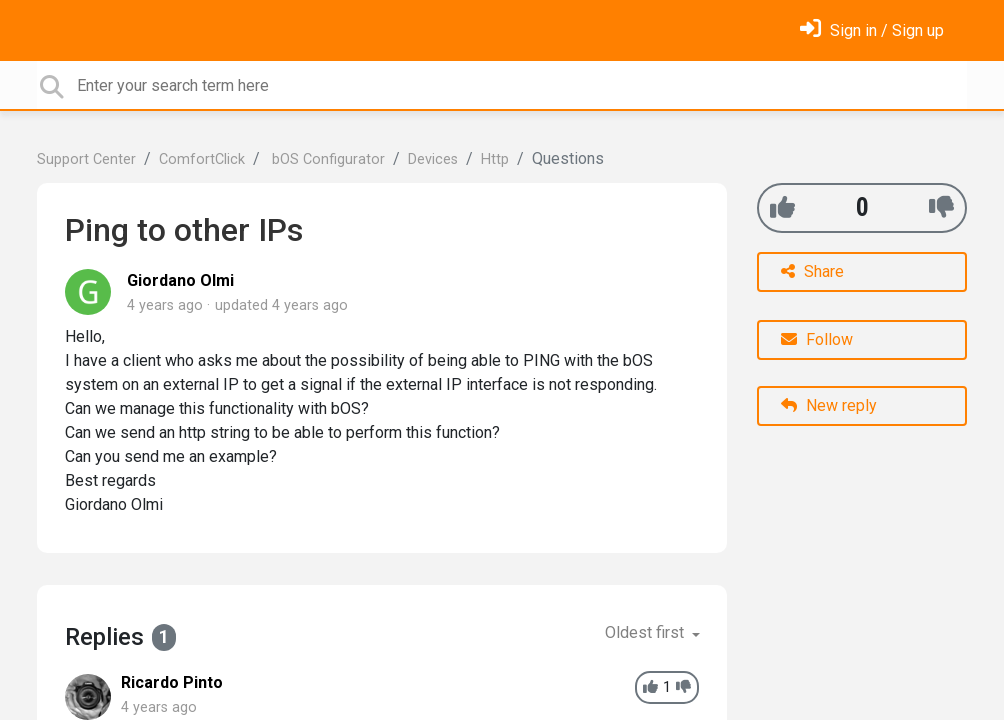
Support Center (86, 159)
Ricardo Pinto (172, 682)
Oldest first (646, 632)
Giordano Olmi (180, 280)
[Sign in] (872, 30)
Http (495, 159)
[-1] (941, 207)
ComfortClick (202, 159)
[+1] (782, 207)
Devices (433, 159)
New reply (829, 405)
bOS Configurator (326, 159)
